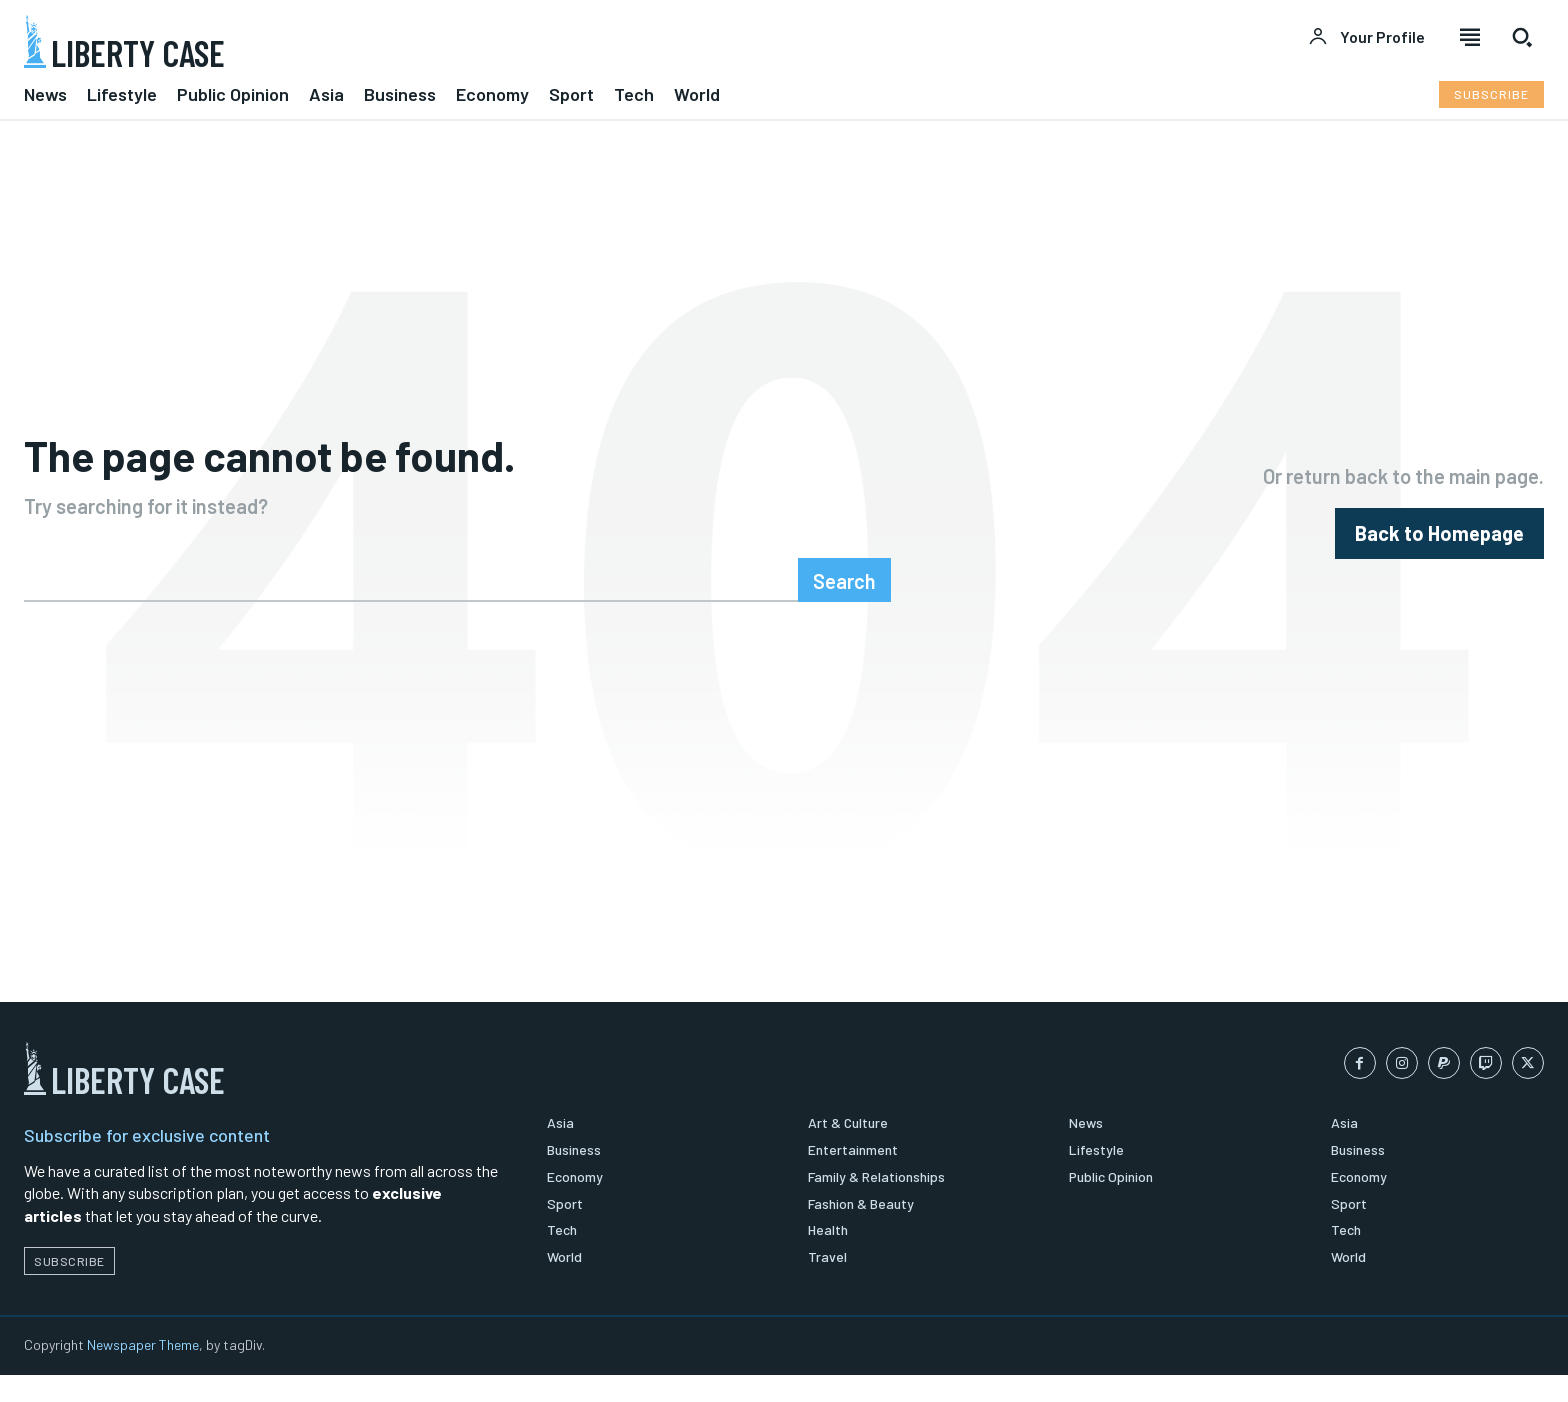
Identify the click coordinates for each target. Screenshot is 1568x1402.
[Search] (844, 602)
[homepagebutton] (1439, 544)
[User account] (1366, 37)
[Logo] (392, 41)
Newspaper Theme (143, 1371)
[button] (1522, 37)
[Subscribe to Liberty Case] (1491, 94)
